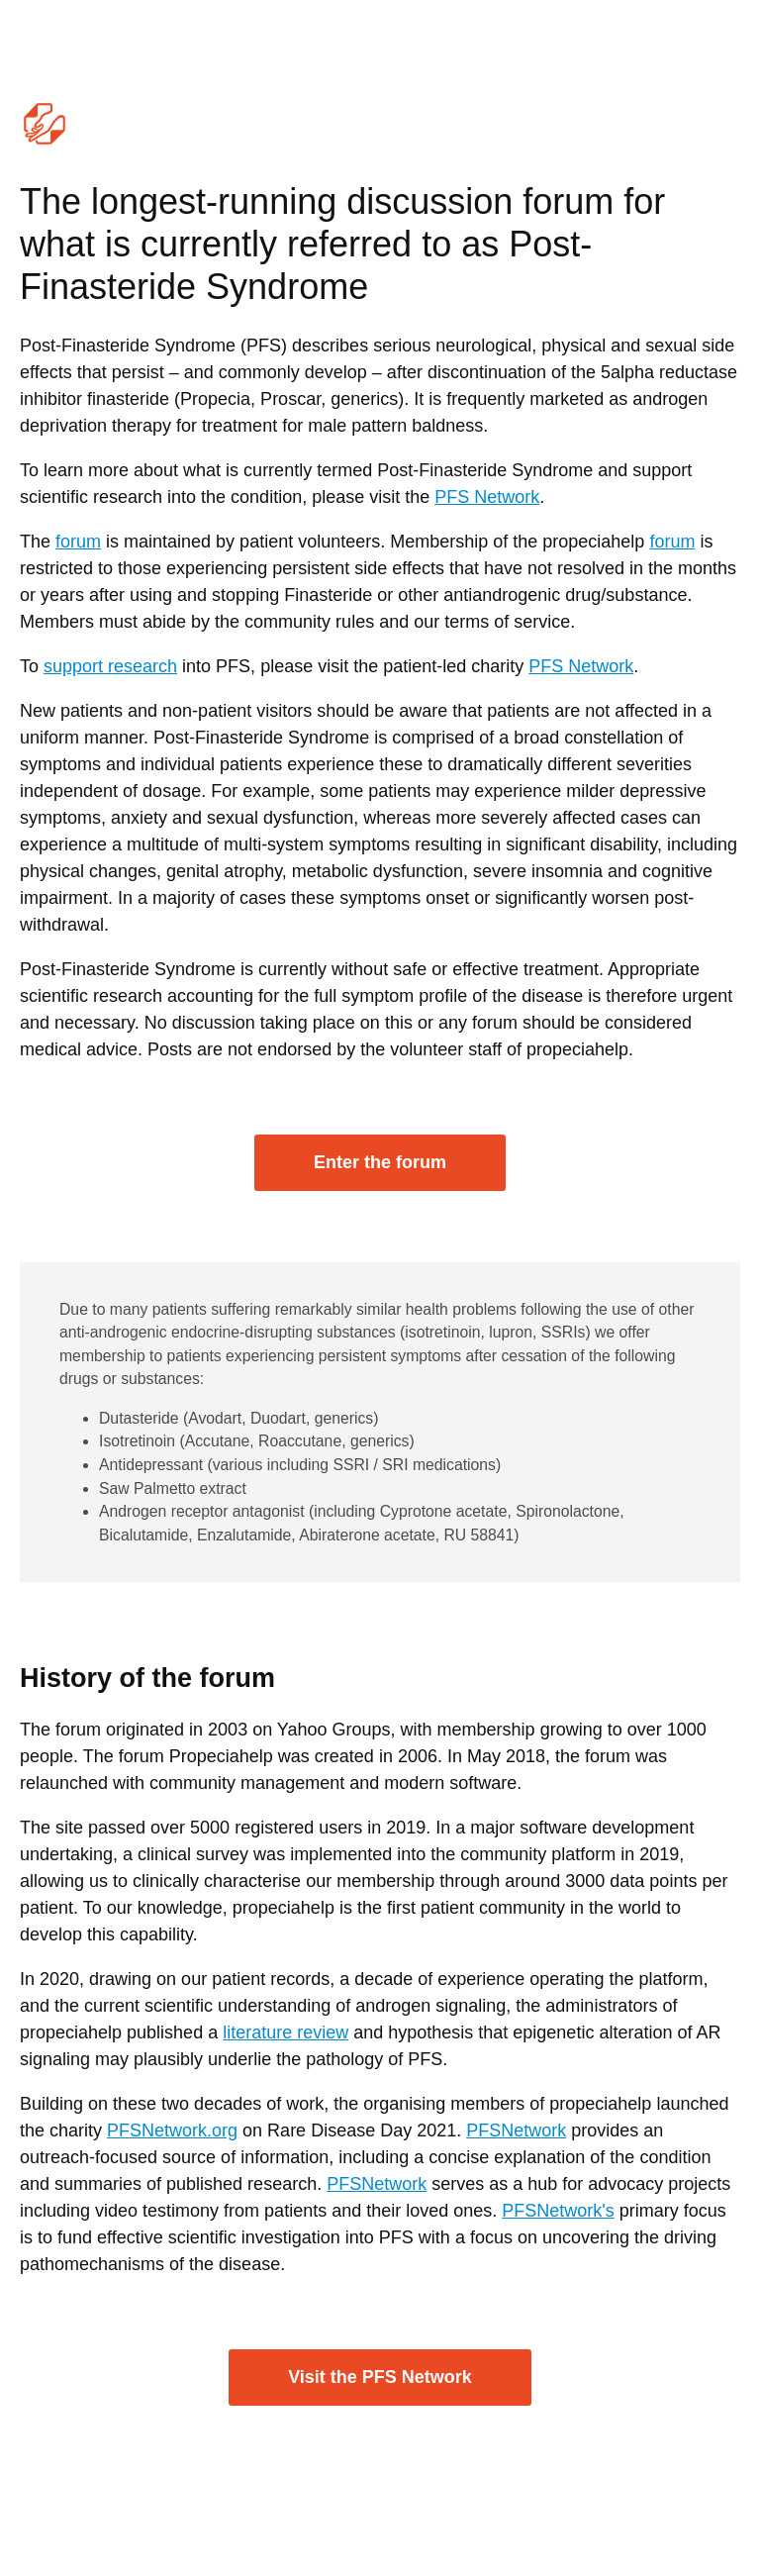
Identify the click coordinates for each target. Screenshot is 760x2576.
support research (110, 666)
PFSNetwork (516, 2130)
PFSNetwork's (558, 2211)
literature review (285, 2032)
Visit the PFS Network (380, 2377)
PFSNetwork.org (172, 2130)
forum (78, 541)
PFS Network (486, 497)
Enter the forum (380, 1162)
